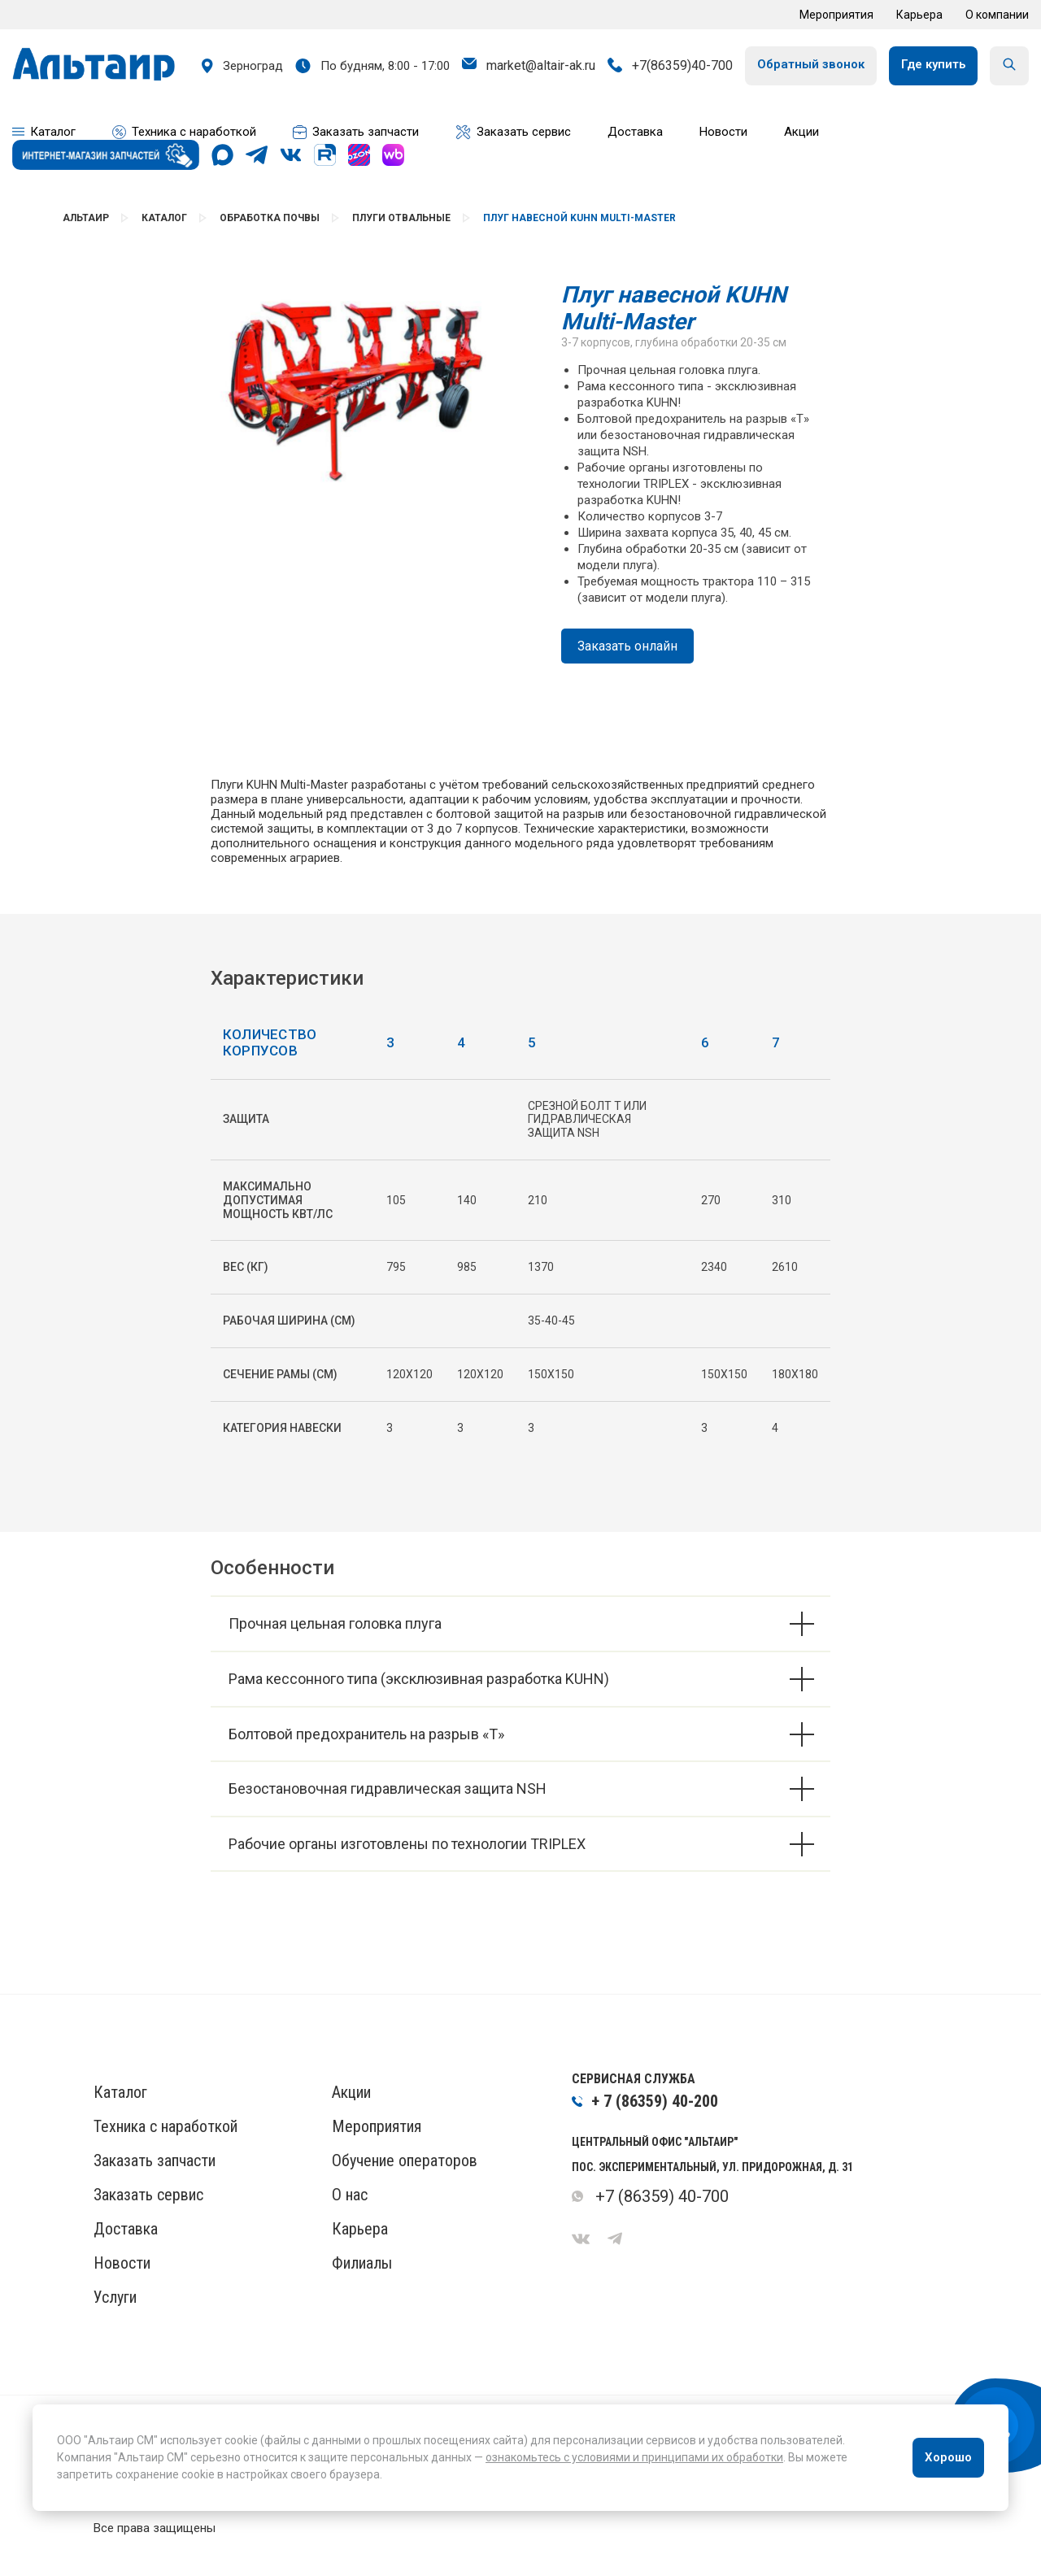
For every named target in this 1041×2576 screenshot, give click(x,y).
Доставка (126, 2229)
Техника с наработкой (165, 2126)
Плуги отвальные (401, 218)
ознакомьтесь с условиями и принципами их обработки (634, 2457)
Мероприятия (836, 14)
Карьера (919, 14)
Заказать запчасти (155, 2160)
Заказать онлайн (627, 646)
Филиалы (362, 2263)
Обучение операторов (404, 2160)
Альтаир (86, 218)
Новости (122, 2263)
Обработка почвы (270, 218)
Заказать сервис (148, 2194)
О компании (997, 14)
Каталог (164, 218)
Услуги (115, 2297)
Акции (351, 2092)
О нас (350, 2194)
